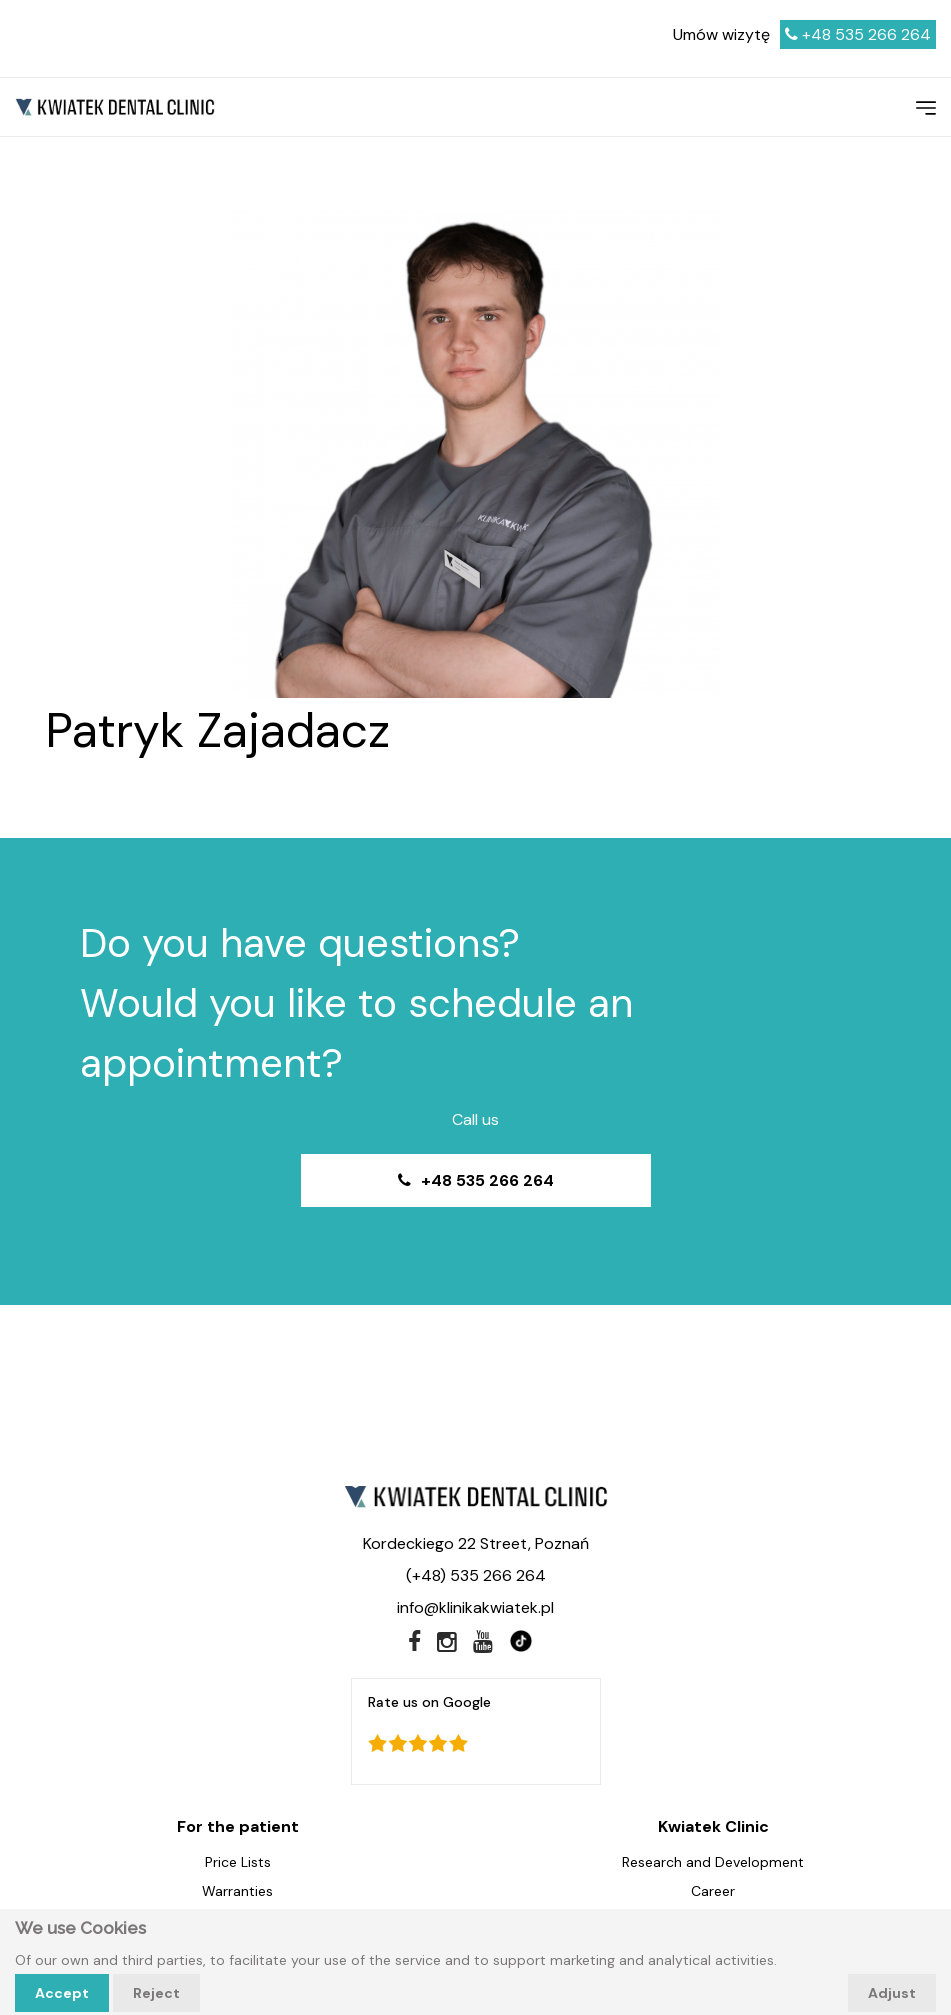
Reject (156, 1993)
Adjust (892, 1993)
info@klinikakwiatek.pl (475, 1607)
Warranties (237, 1891)
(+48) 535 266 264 (476, 1575)
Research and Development (713, 1862)
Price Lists (238, 1862)
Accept (62, 1993)
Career (713, 1891)
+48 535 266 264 (858, 34)
